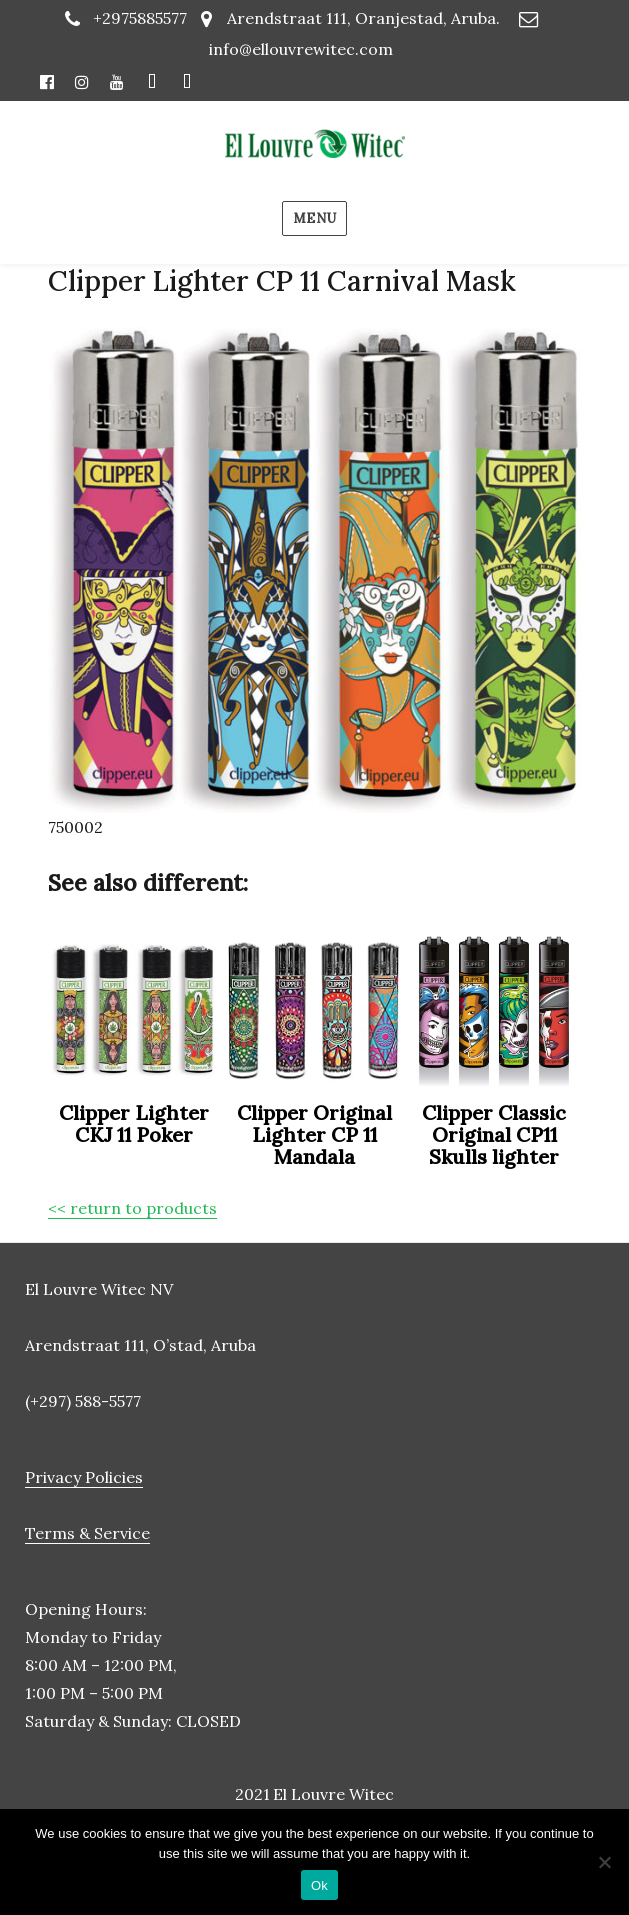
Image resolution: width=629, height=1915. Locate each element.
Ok (319, 1885)
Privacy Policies (84, 1477)
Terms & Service (87, 1533)
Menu (314, 218)
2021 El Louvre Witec (314, 1794)
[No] (604, 1862)
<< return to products (132, 1208)
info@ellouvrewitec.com (301, 49)
